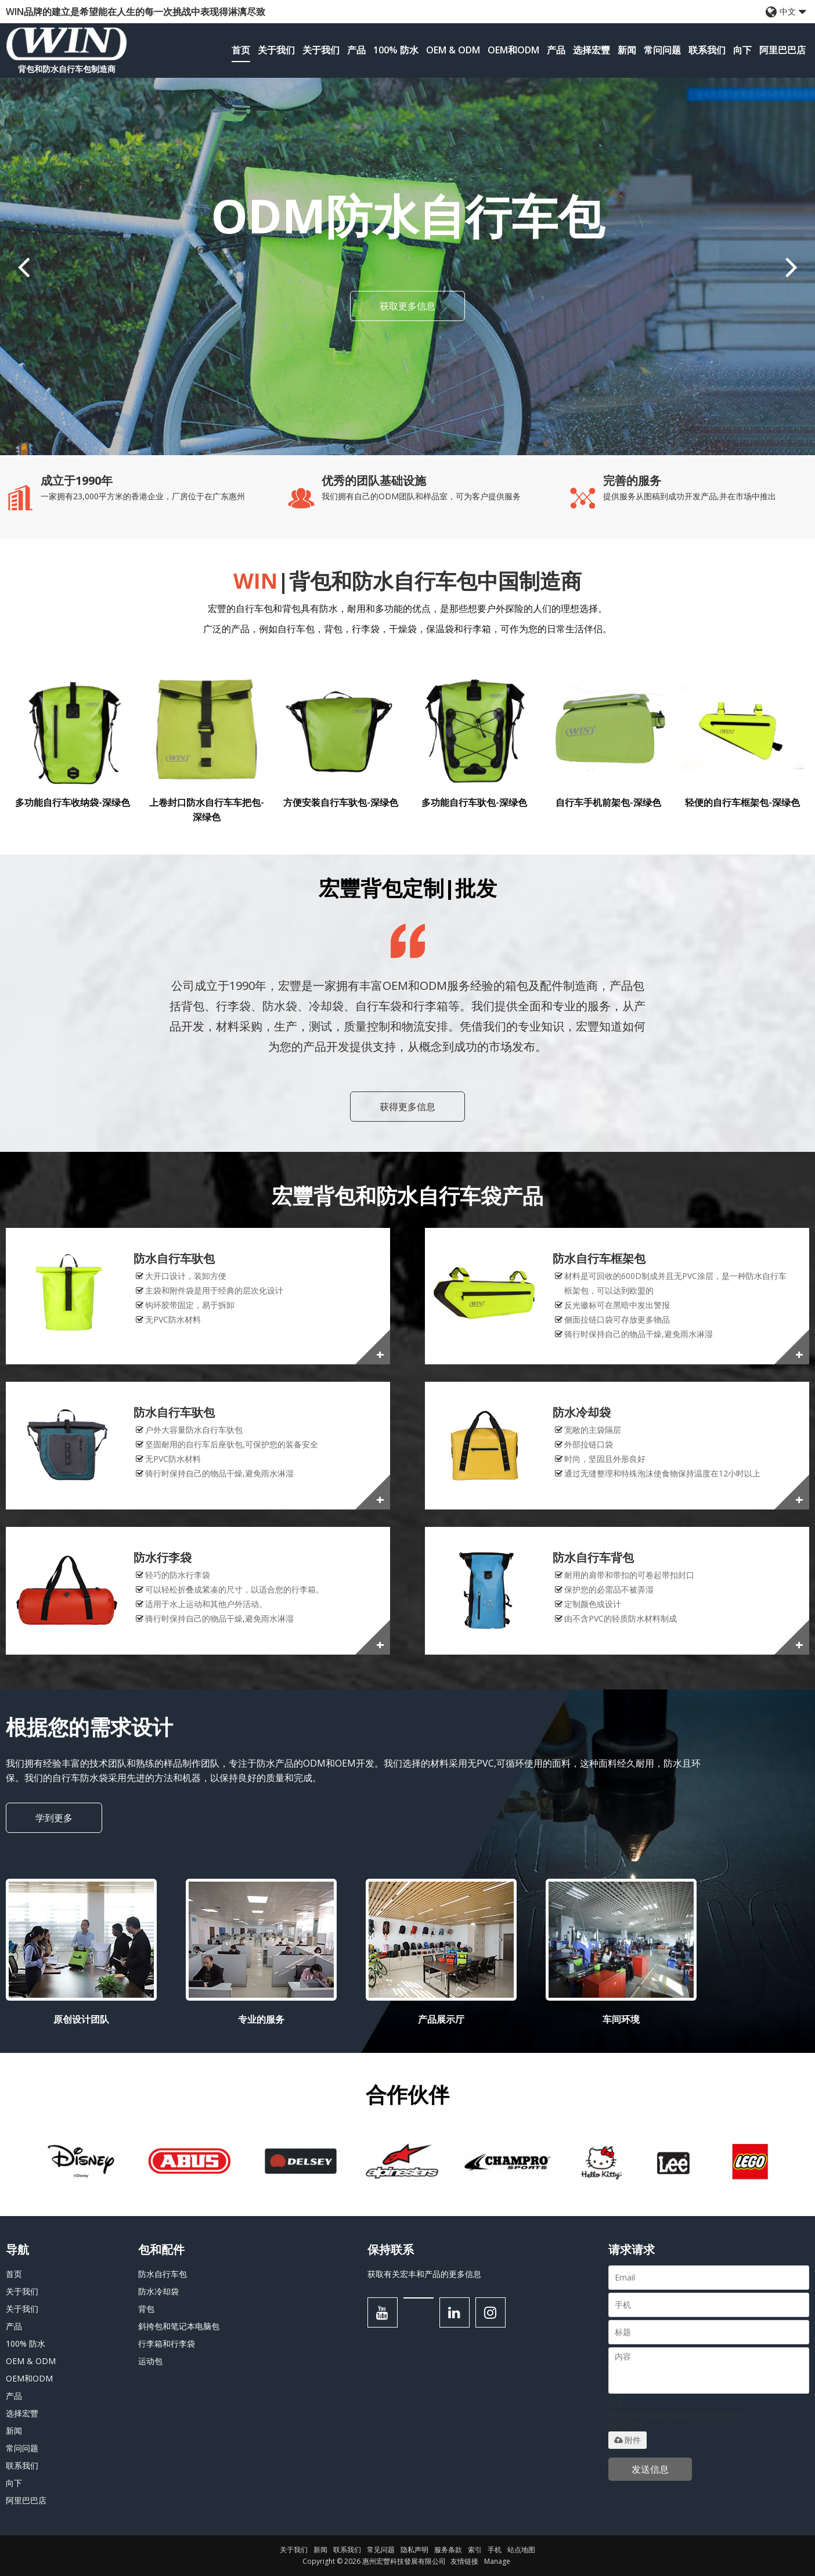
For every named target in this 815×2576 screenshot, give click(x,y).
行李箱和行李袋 (166, 2343)
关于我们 (276, 50)
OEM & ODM (453, 50)
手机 (495, 2550)
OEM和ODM (513, 50)
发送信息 (650, 2469)
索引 (475, 2550)
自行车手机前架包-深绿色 (608, 802)
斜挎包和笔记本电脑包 (178, 2326)
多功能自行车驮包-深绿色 (474, 802)
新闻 (627, 50)
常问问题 (662, 50)
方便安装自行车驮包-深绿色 (340, 802)
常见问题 (381, 2550)
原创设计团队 (81, 2019)
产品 (356, 50)
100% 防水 (396, 50)
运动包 (150, 2360)
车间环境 (621, 2019)
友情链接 (464, 2561)
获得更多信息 (407, 1106)
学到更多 (54, 1817)
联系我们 (707, 50)
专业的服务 (261, 2019)
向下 (742, 50)
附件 (627, 2440)
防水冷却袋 (158, 2291)
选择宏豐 (591, 50)
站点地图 (521, 2550)
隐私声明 (414, 2550)
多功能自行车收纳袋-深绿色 (72, 802)
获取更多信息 (407, 306)
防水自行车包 (162, 2273)
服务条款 (448, 2550)
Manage (497, 2561)
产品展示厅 (441, 2019)
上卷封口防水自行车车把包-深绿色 (206, 809)
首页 (241, 50)
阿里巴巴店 (782, 50)
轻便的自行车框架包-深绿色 (742, 802)
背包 (146, 2308)
